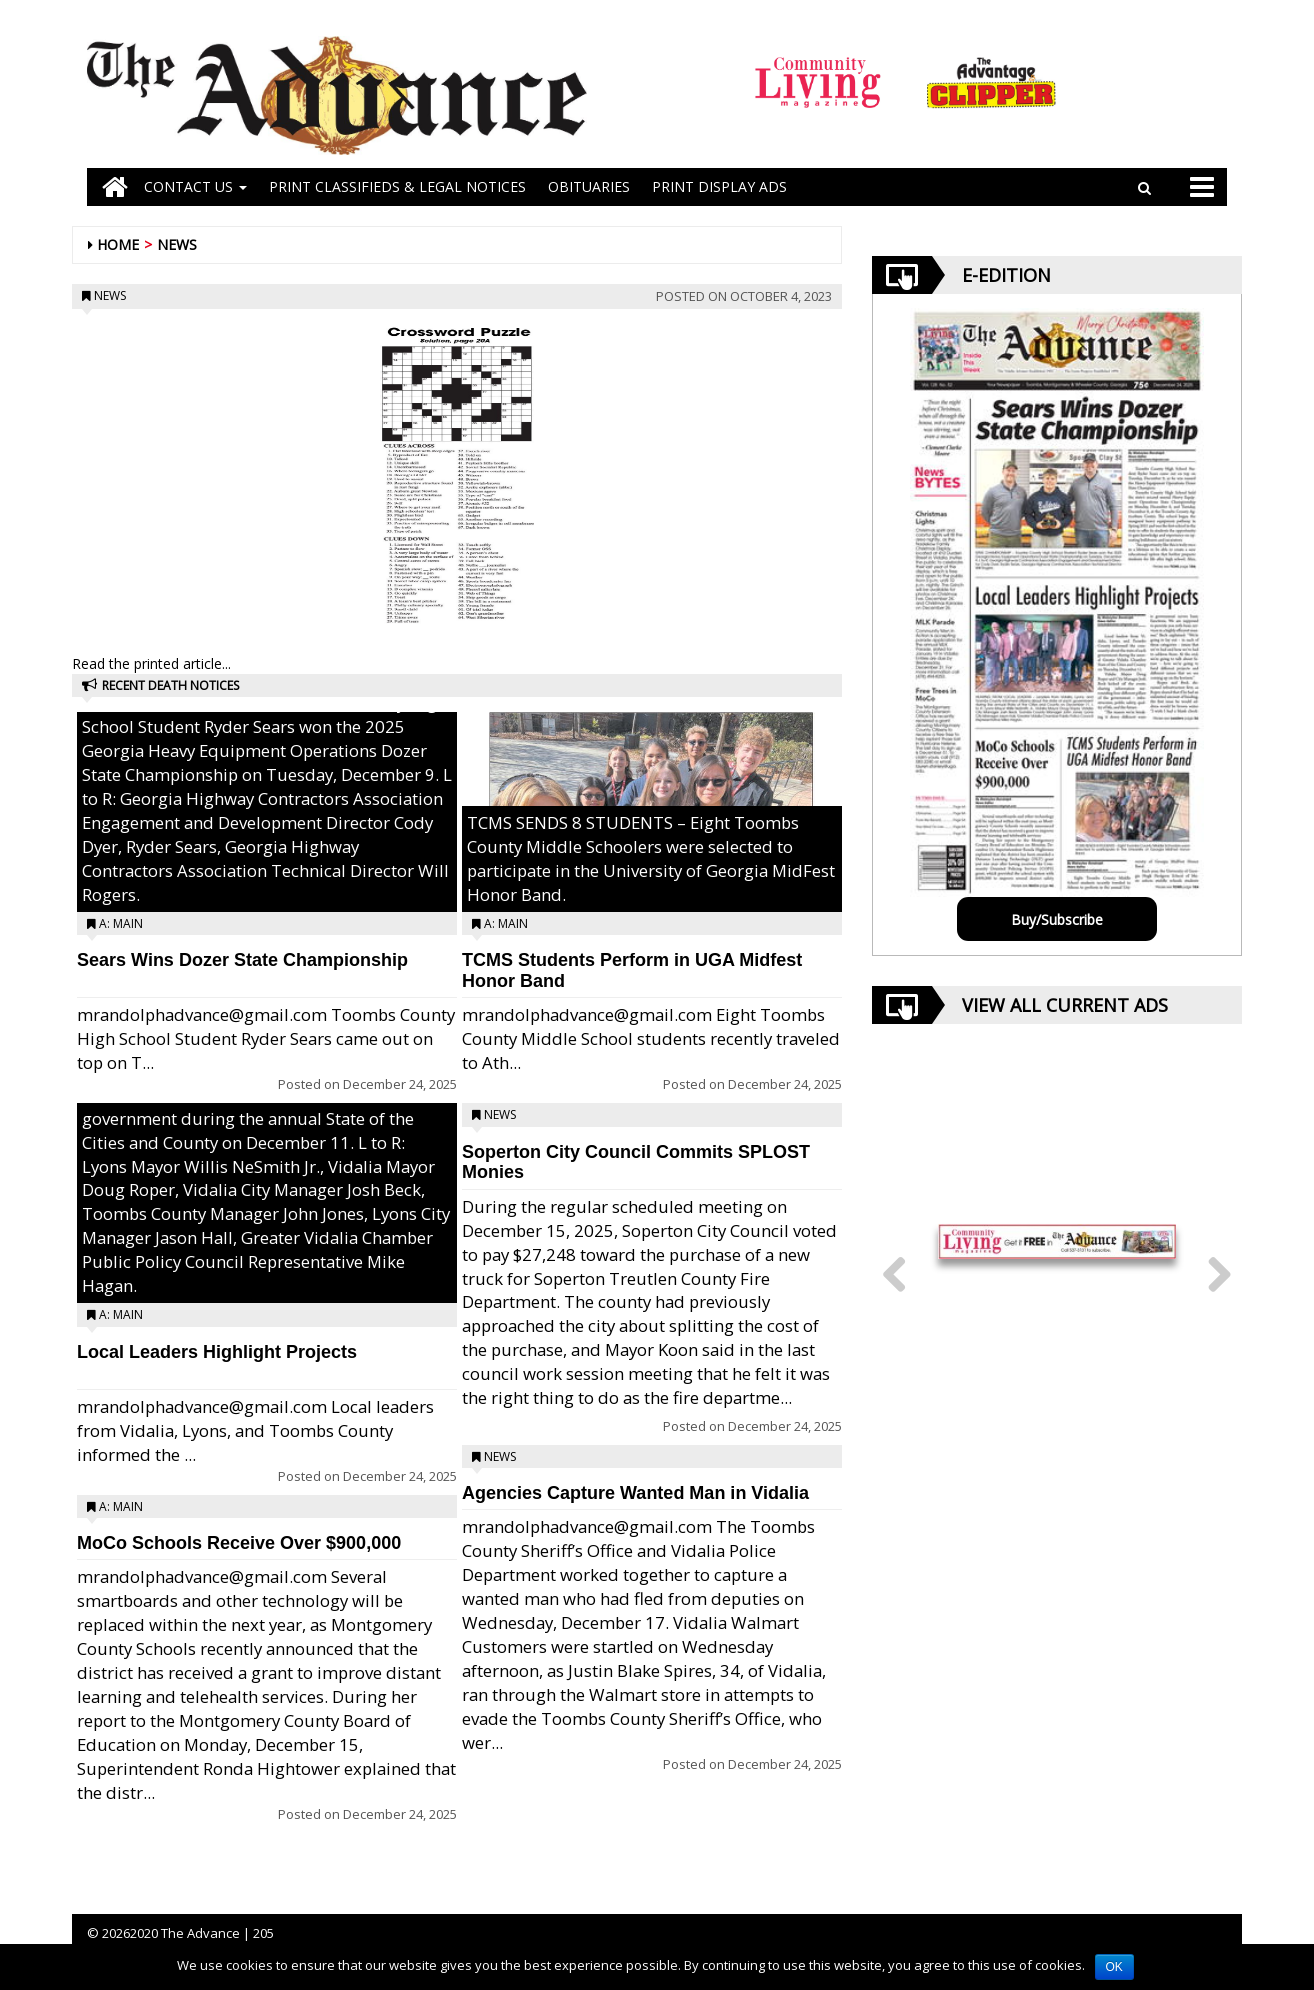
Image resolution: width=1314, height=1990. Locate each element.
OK (1114, 1967)
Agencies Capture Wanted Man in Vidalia (635, 1493)
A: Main (121, 923)
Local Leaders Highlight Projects (217, 1352)
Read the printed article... (151, 663)
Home (118, 244)
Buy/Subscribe (1057, 919)
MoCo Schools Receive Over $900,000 (239, 1543)
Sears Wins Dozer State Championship (242, 960)
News (177, 244)
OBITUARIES (589, 186)
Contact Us (195, 186)
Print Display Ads (719, 186)
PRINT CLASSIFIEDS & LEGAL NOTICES (397, 186)
